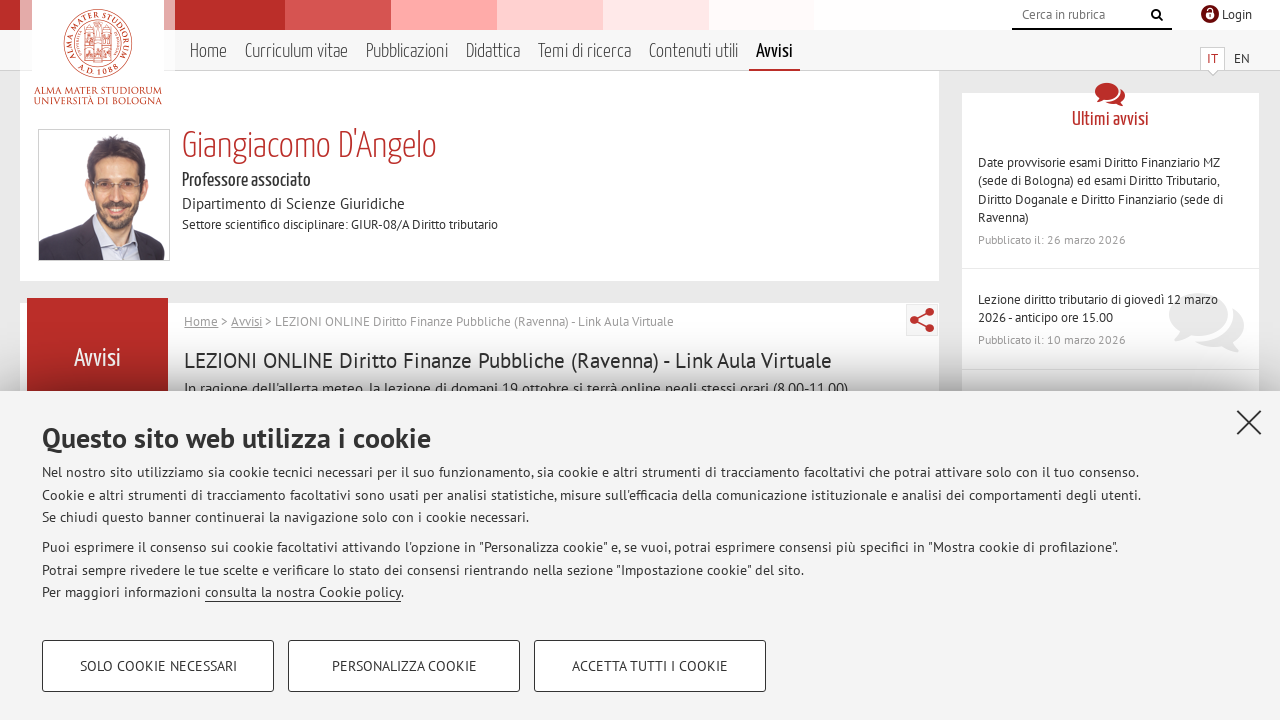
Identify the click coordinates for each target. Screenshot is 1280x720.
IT (1212, 58)
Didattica (493, 51)
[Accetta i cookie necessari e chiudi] (1249, 422)
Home (208, 51)
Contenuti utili (693, 51)
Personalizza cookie (404, 666)
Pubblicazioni (407, 51)
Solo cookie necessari (158, 666)
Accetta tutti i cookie (650, 666)
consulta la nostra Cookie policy (303, 592)
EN (1242, 58)
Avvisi (774, 51)
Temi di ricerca (584, 51)
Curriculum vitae (296, 51)
